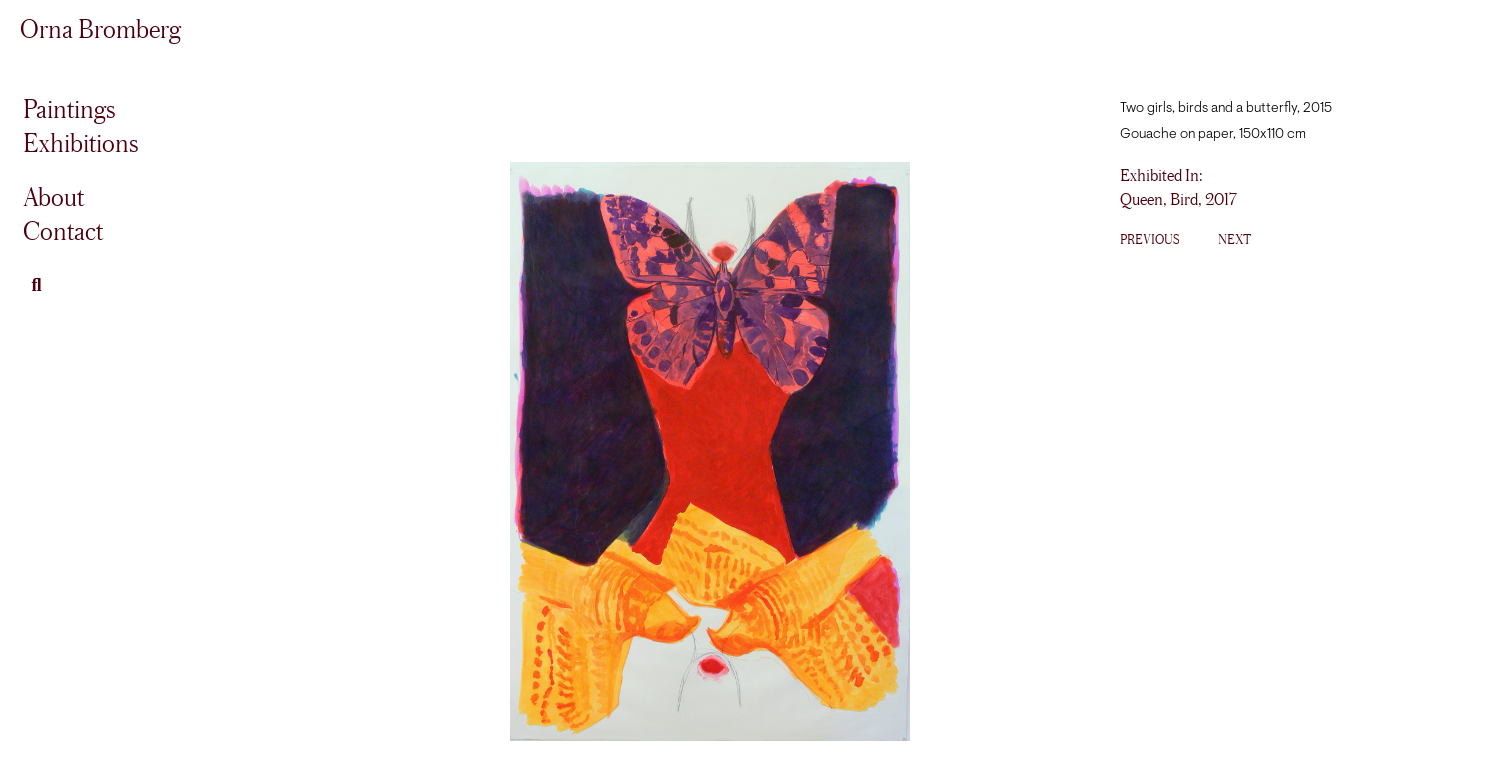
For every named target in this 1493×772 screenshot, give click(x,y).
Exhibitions (81, 142)
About (53, 196)
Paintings (69, 108)
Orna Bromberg (100, 28)
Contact (63, 230)
